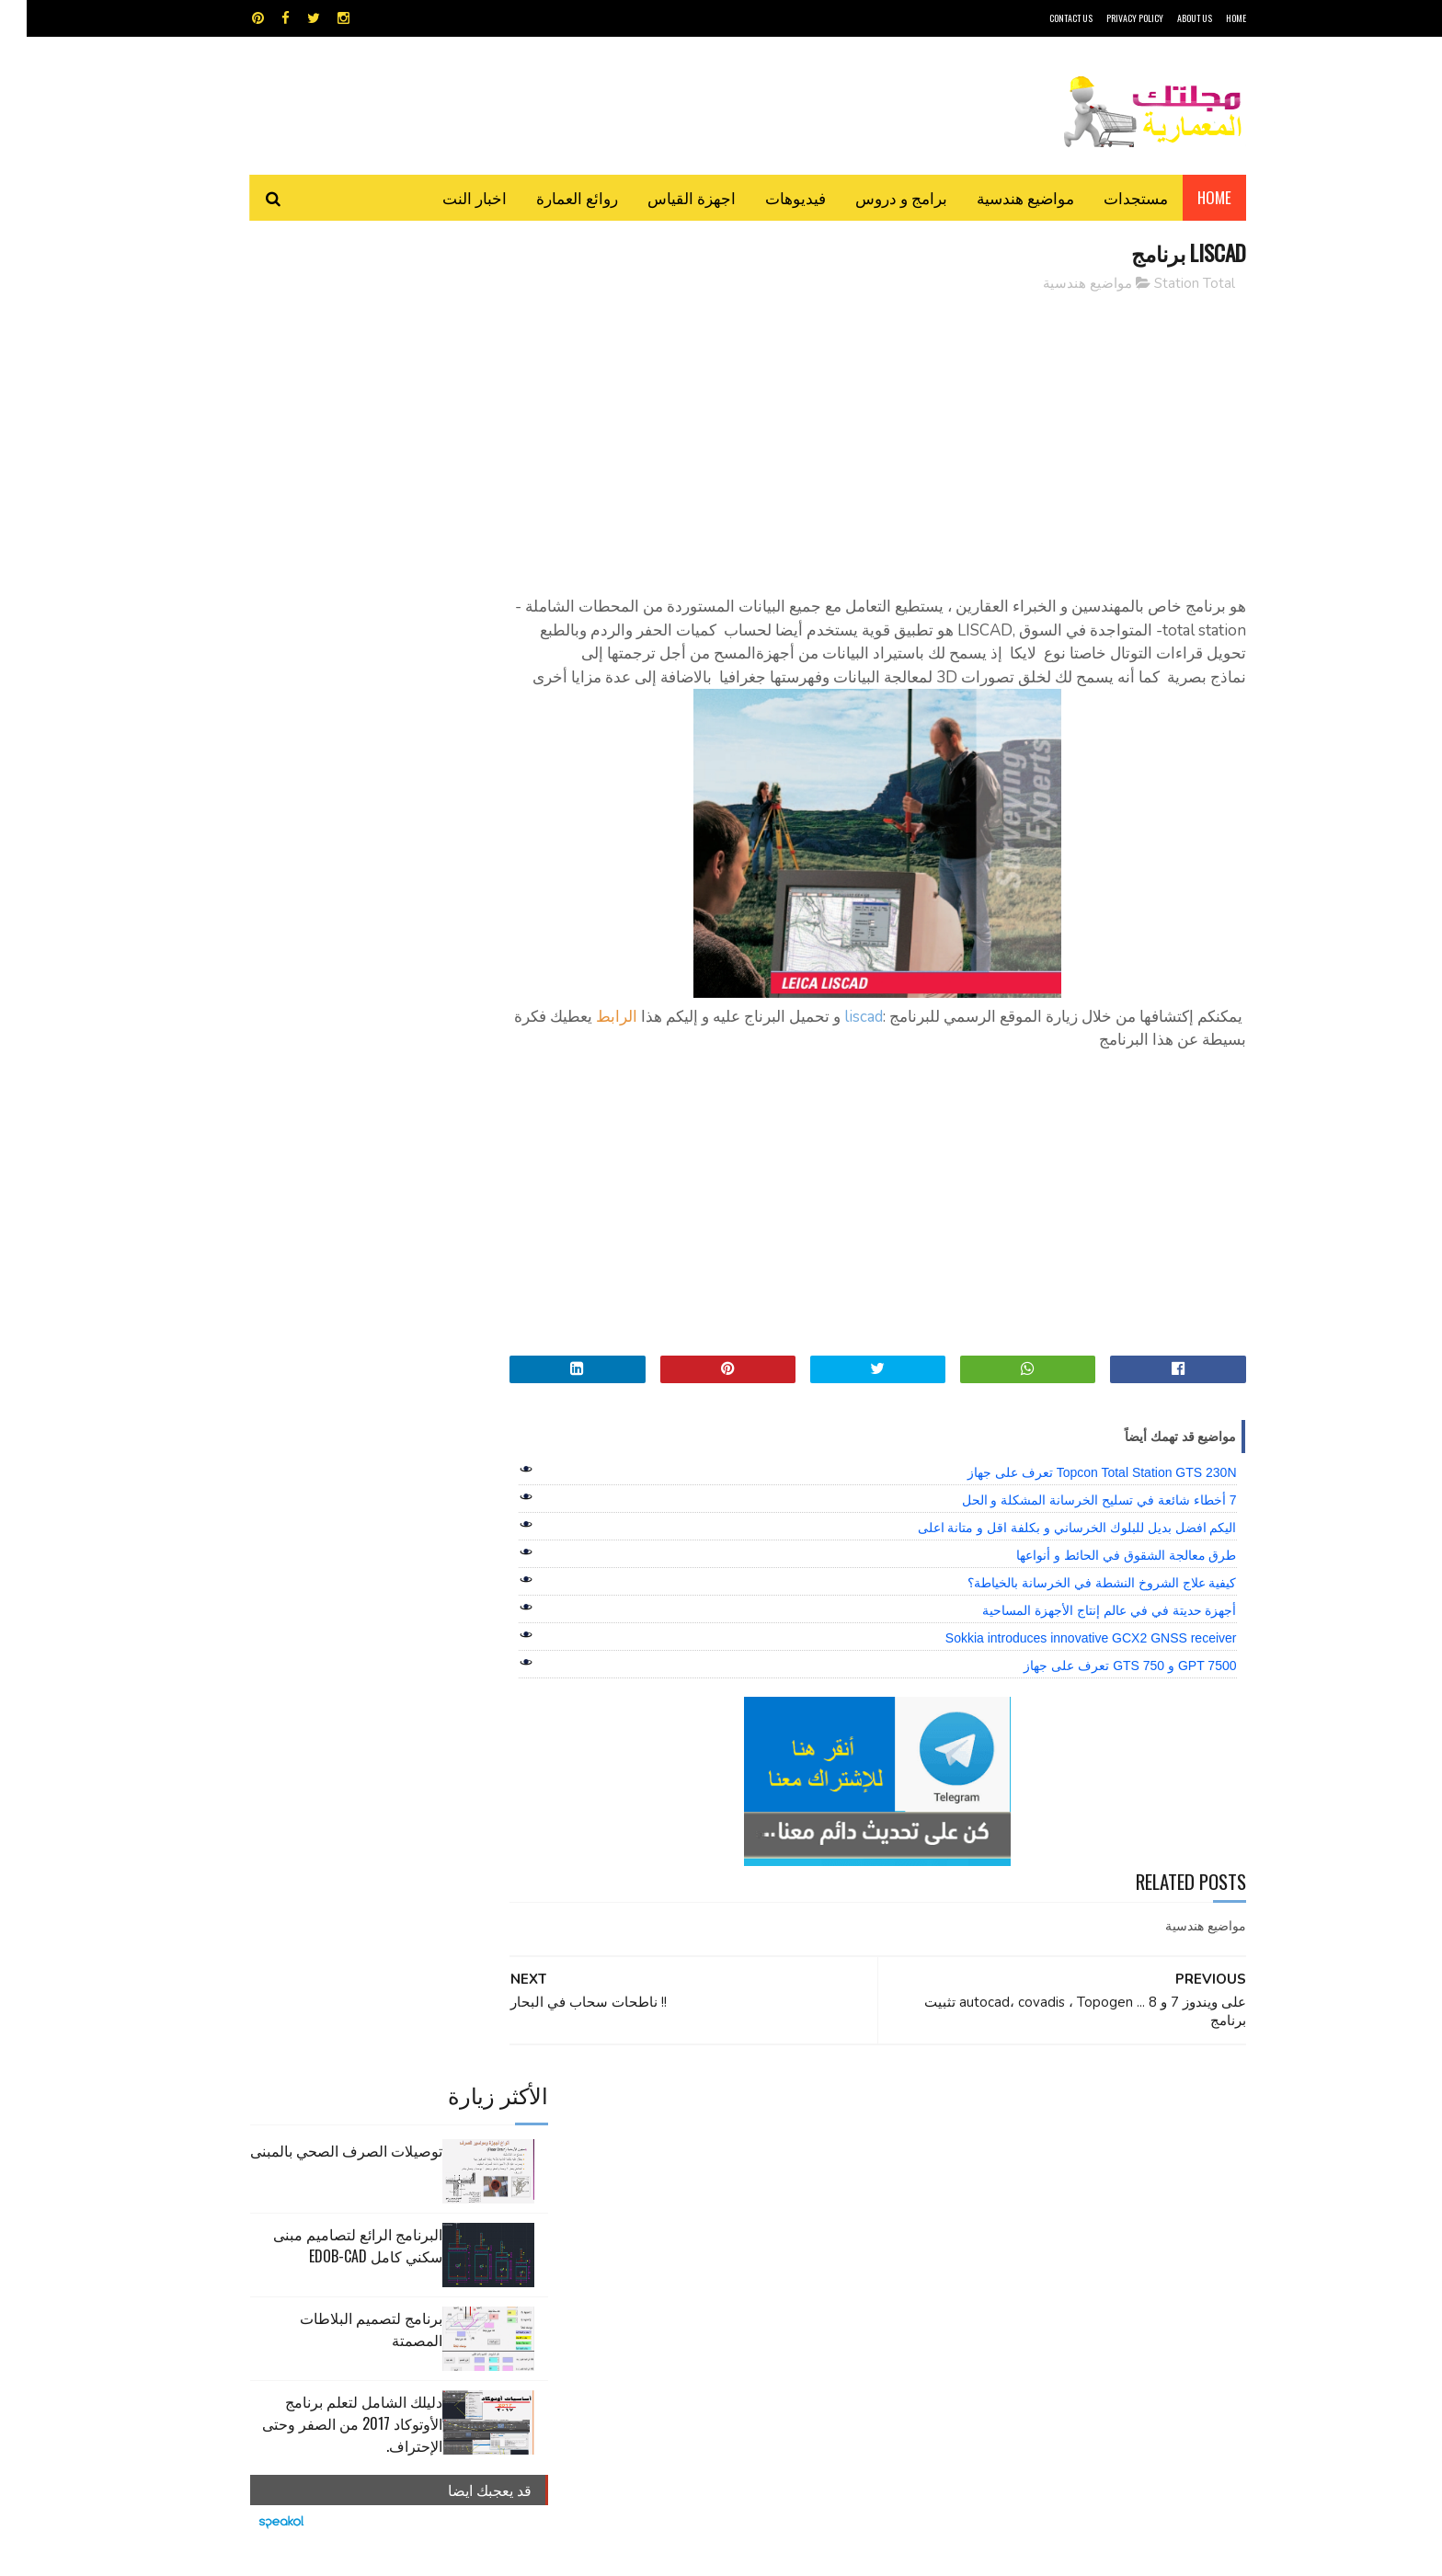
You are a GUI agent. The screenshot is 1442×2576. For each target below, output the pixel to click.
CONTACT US (1044, 18)
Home (1188, 197)
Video (756, 2130)
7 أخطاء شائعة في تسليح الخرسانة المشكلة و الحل (1072, 1524)
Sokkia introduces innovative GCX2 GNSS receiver (1064, 1661)
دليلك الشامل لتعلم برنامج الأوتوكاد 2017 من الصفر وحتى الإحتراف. (325, 599)
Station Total (1167, 284)
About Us (1167, 18)
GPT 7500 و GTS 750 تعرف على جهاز (1103, 1689)
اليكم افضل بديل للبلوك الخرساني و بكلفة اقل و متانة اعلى (1050, 1551)
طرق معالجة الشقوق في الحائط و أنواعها (1099, 1579)
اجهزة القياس (665, 197)
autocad (691, 2130)
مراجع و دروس (650, 2195)
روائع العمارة (550, 197)
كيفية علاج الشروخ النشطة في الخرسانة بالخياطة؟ (1075, 1606)
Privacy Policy (1108, 18)
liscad (837, 1040)
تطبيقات (724, 2163)
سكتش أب (849, 2195)
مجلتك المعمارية (1115, 2552)
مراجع (717, 2195)
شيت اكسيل (778, 2195)
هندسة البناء (760, 2227)
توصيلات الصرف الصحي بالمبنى (319, 326)
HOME (1209, 18)
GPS (860, 2130)
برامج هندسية (792, 2163)
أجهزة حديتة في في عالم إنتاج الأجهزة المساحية (1082, 1634)
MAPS (810, 2130)
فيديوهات (768, 197)
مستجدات (1109, 197)
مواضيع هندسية (998, 197)
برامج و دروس (875, 197)
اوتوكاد (857, 2163)
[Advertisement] (887, 437)
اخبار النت (448, 197)
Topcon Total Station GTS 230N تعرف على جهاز (1075, 1496)
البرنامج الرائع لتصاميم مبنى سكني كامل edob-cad (331, 420)
